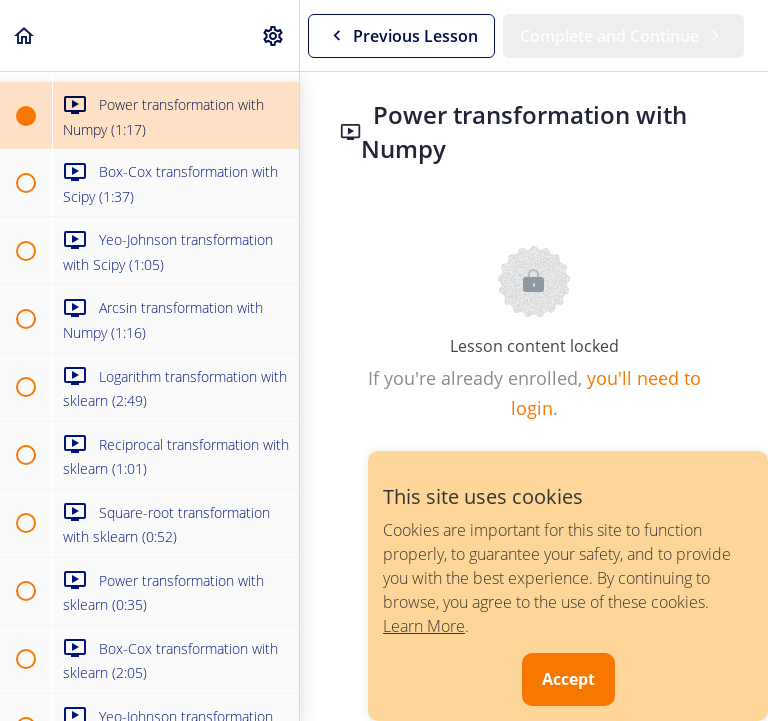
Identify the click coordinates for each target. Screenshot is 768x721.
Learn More (424, 626)
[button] (25, 35)
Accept (568, 679)
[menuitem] (274, 35)
